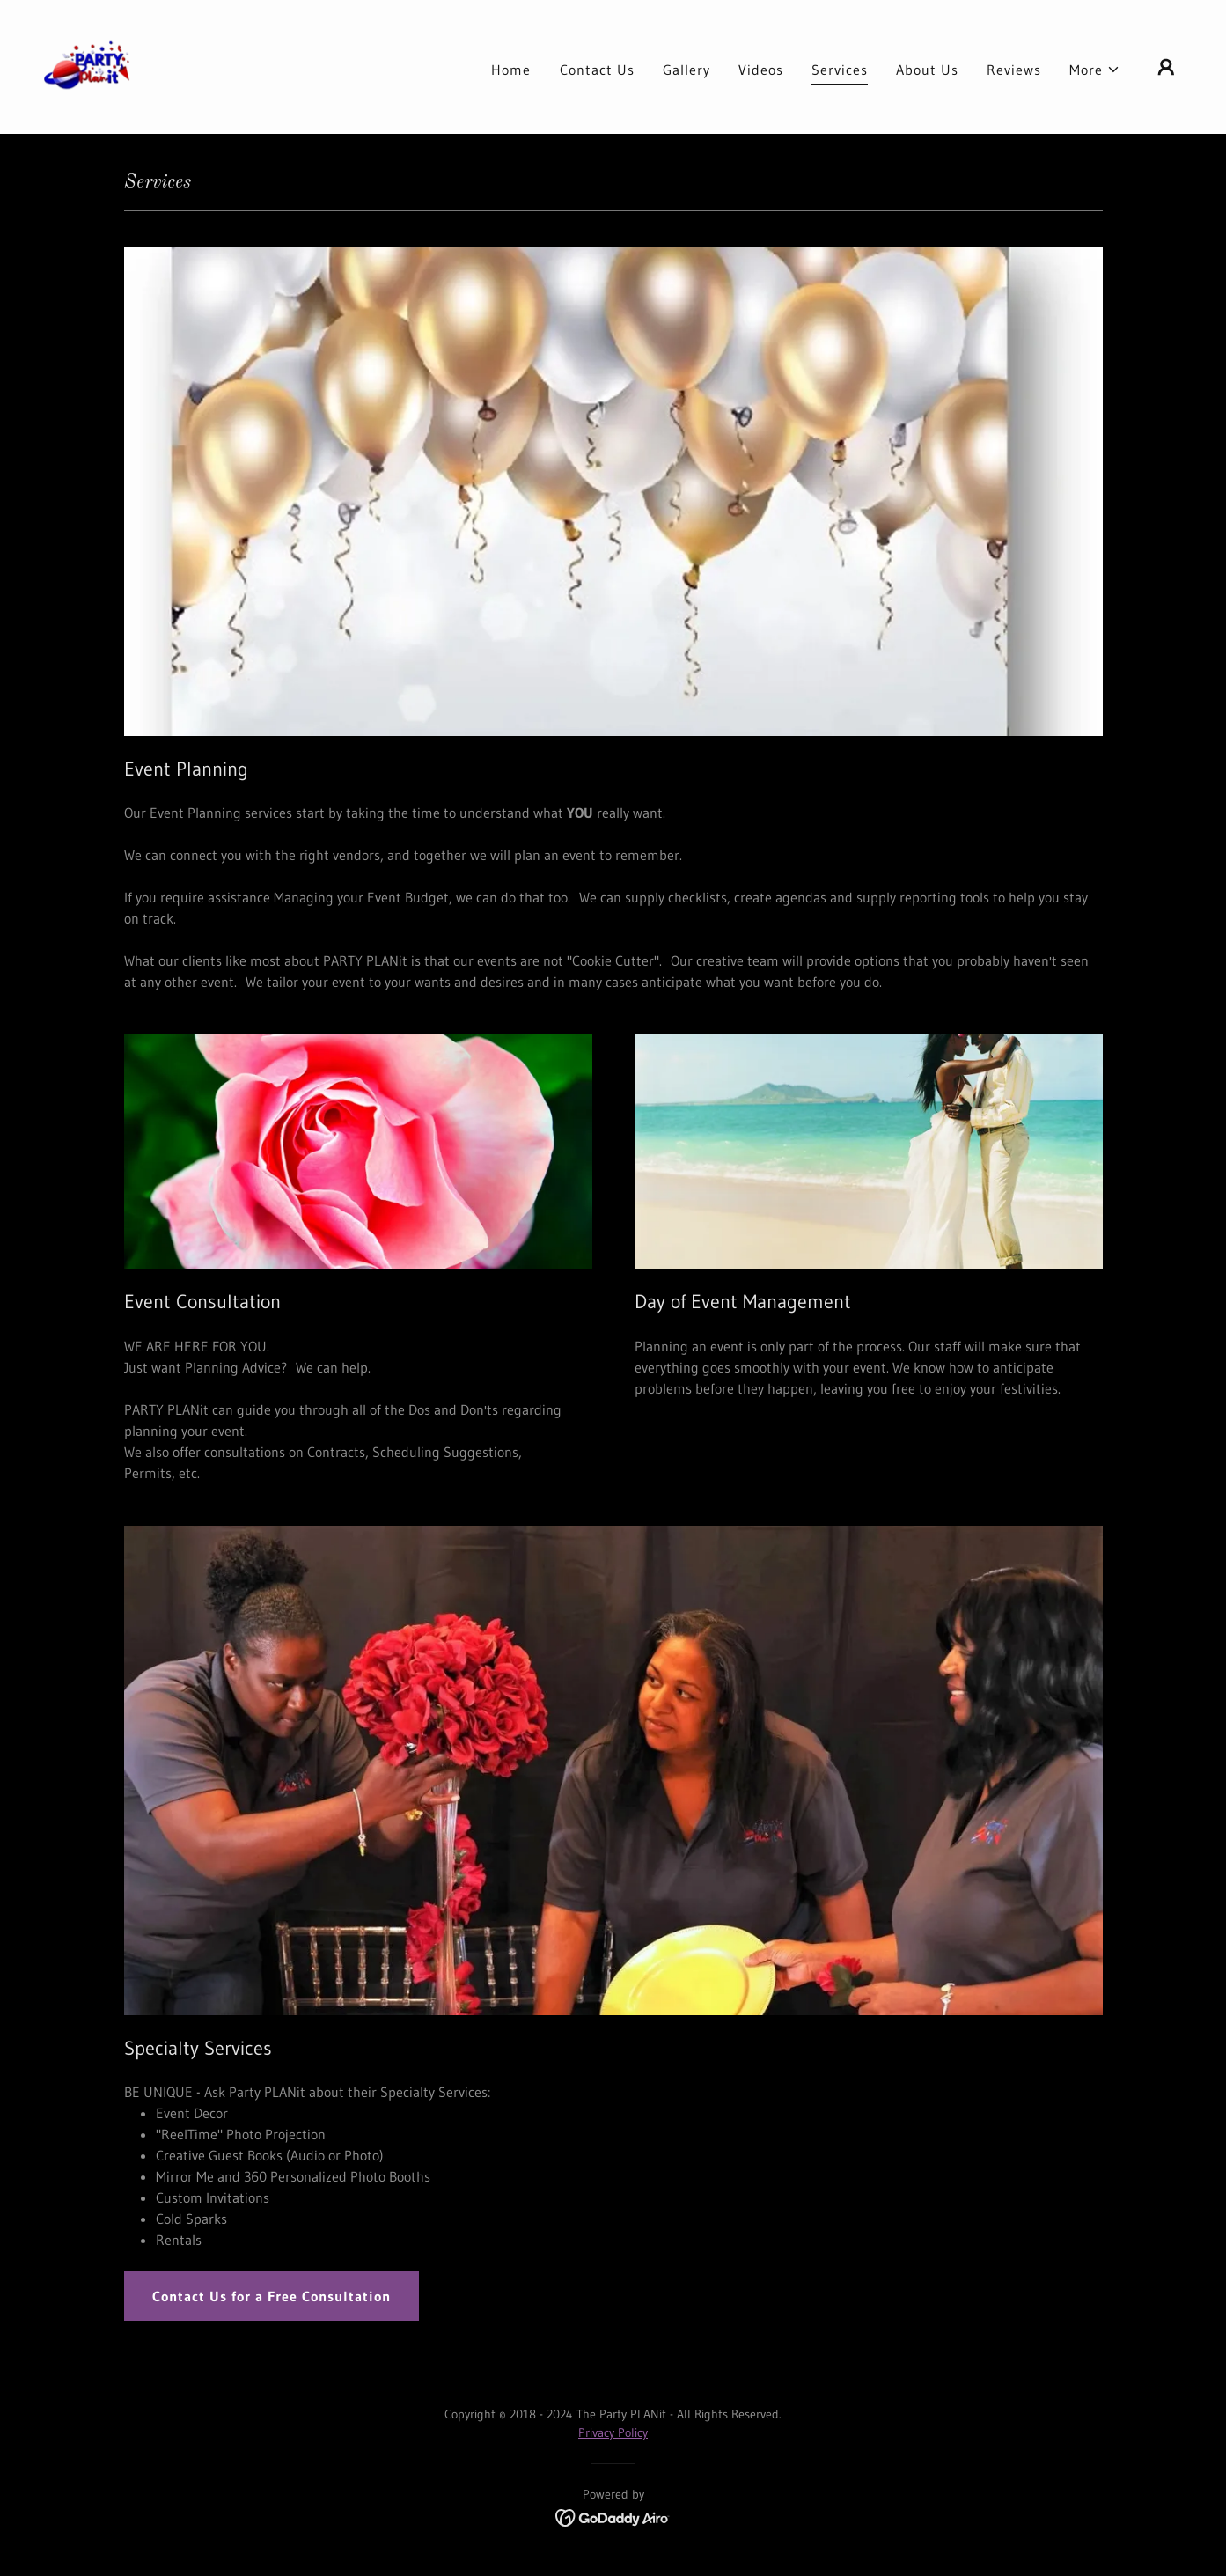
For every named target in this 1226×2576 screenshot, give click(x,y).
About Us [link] (927, 69)
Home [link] (511, 69)
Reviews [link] (1014, 69)
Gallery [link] (686, 69)
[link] (88, 65)
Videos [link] (760, 69)
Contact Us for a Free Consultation (271, 2296)
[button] (1094, 69)
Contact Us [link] (597, 69)
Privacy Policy (613, 2432)
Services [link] (839, 69)
